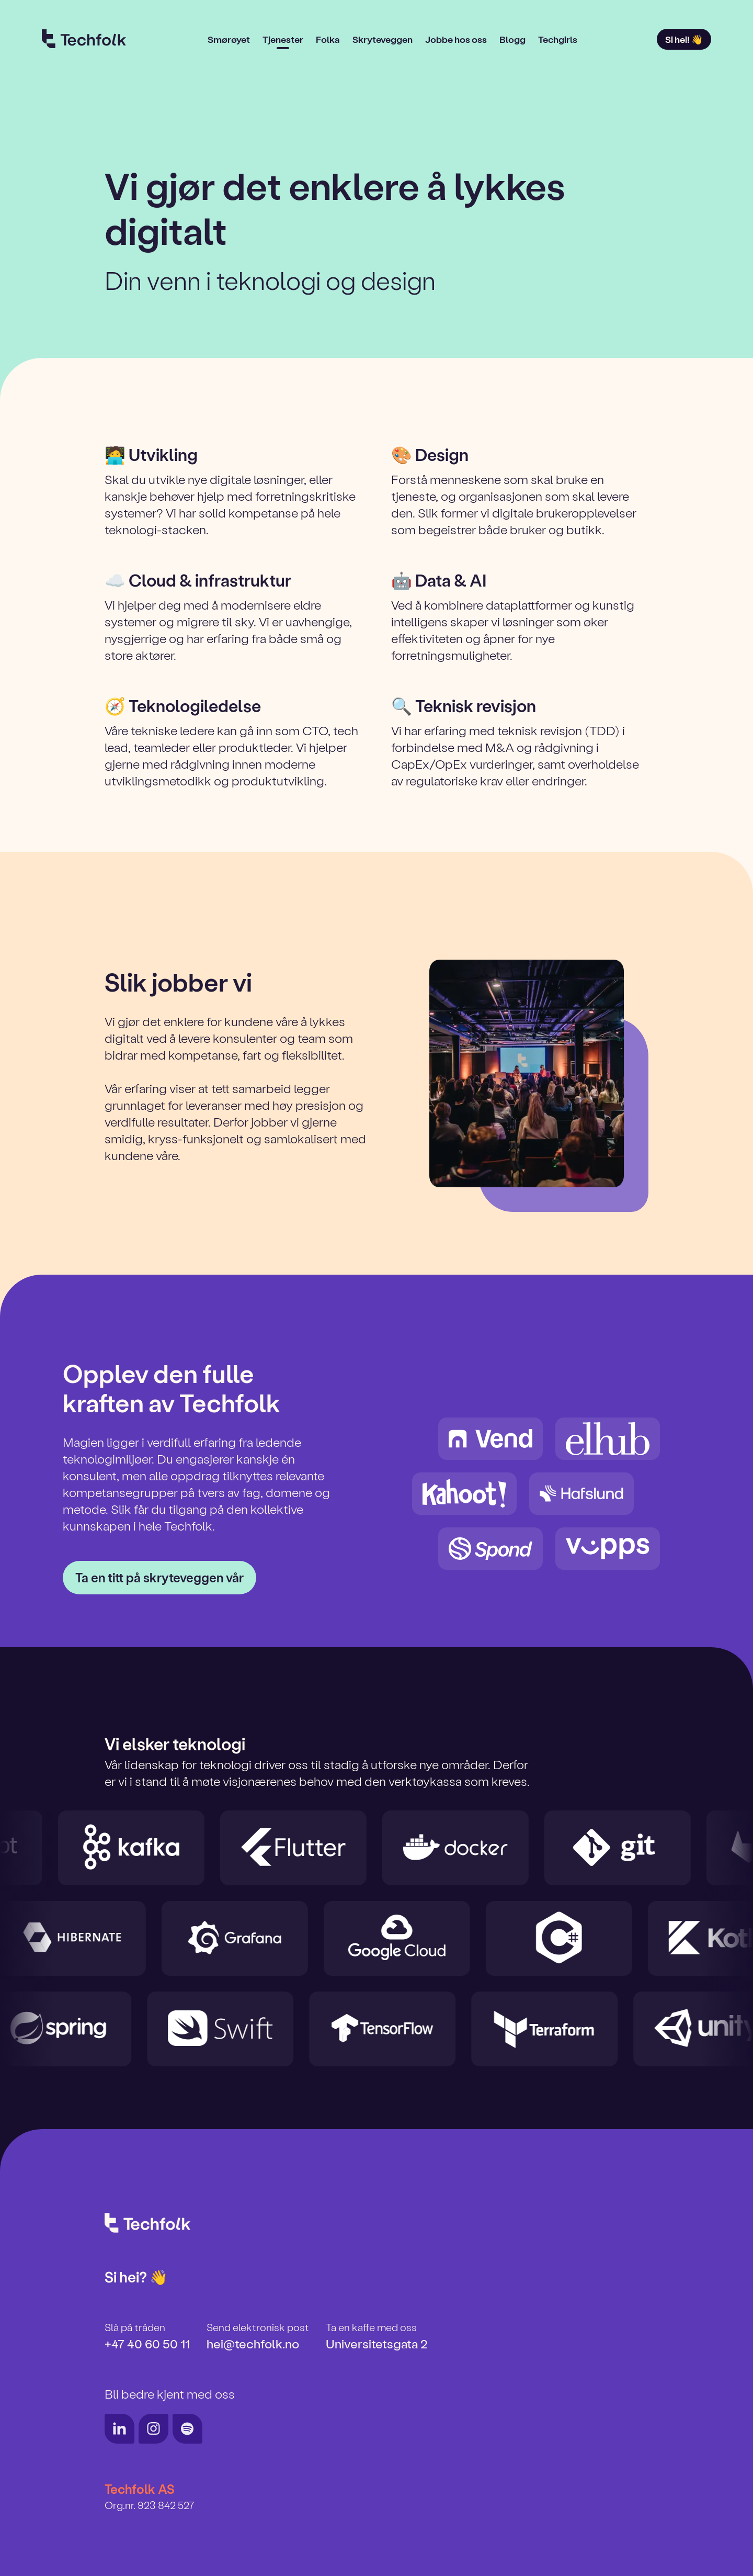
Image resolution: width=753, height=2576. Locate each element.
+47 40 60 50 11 (147, 2343)
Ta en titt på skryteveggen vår (159, 1577)
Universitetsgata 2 (377, 2343)
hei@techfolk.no (253, 2343)
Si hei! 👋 (684, 38)
